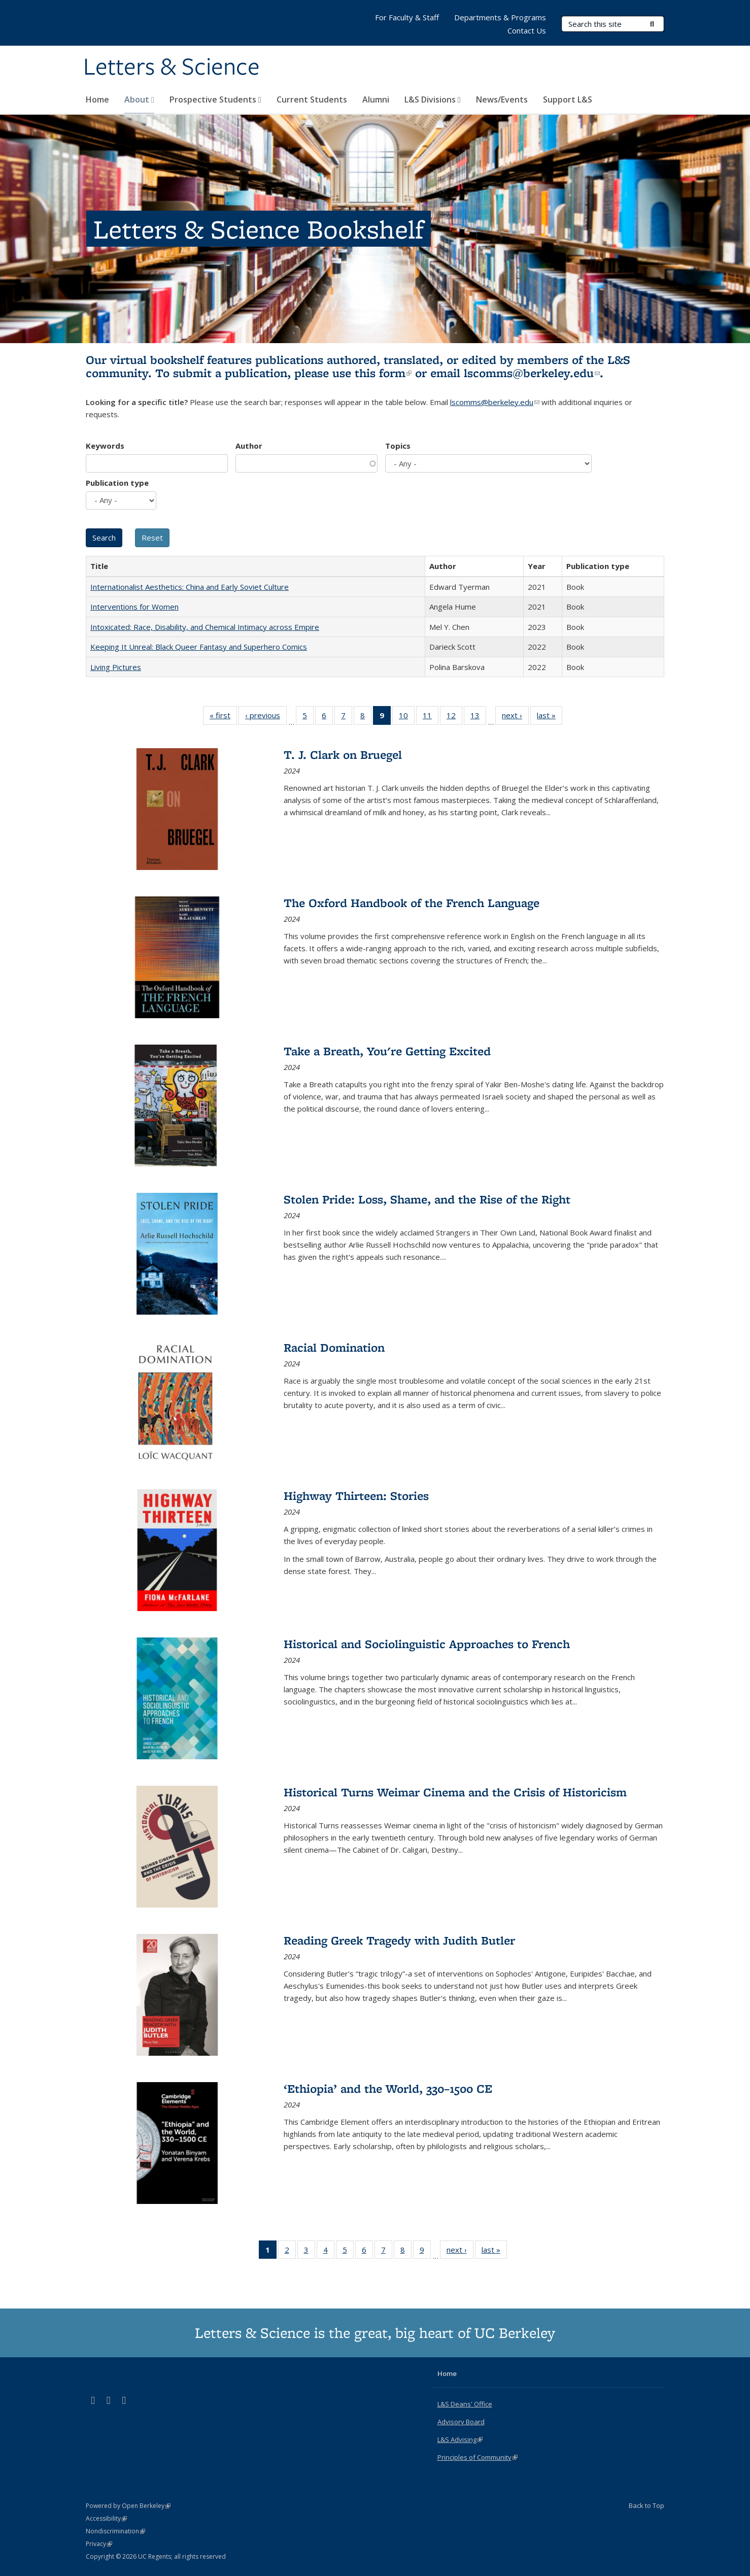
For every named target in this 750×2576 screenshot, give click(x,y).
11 (430, 717)
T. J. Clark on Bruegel (343, 754)
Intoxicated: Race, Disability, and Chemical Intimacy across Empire (204, 627)
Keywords (105, 446)
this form (383, 373)
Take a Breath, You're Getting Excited (387, 1051)
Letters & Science (171, 67)
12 (454, 717)
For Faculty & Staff (407, 17)
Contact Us (526, 30)
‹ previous (266, 717)
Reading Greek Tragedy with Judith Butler (399, 1940)
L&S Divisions (432, 99)
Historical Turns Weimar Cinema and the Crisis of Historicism (455, 1792)
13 (478, 717)
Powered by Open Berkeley (128, 2505)
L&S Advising (460, 2439)
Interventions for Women (134, 606)
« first (223, 717)
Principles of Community (477, 2457)
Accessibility (106, 2518)
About (139, 99)
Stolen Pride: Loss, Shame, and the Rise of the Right (427, 1199)
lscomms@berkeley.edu (532, 373)
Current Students (312, 99)
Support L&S (567, 99)
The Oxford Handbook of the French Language (411, 903)
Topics (398, 446)
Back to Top (646, 2505)
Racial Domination (334, 1347)
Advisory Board (461, 2421)
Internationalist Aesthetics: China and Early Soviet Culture (189, 587)
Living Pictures (115, 667)
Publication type (117, 483)
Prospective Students (215, 99)
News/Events (502, 99)
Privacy (99, 2543)
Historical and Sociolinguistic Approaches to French (427, 1644)
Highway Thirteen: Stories (356, 1495)
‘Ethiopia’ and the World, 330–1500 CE (388, 2088)
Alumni (375, 99)
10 (407, 717)
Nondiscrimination (115, 2531)
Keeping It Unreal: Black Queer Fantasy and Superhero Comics (198, 647)
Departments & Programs (500, 17)
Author (248, 446)
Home (97, 99)
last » (549, 717)
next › (515, 717)
